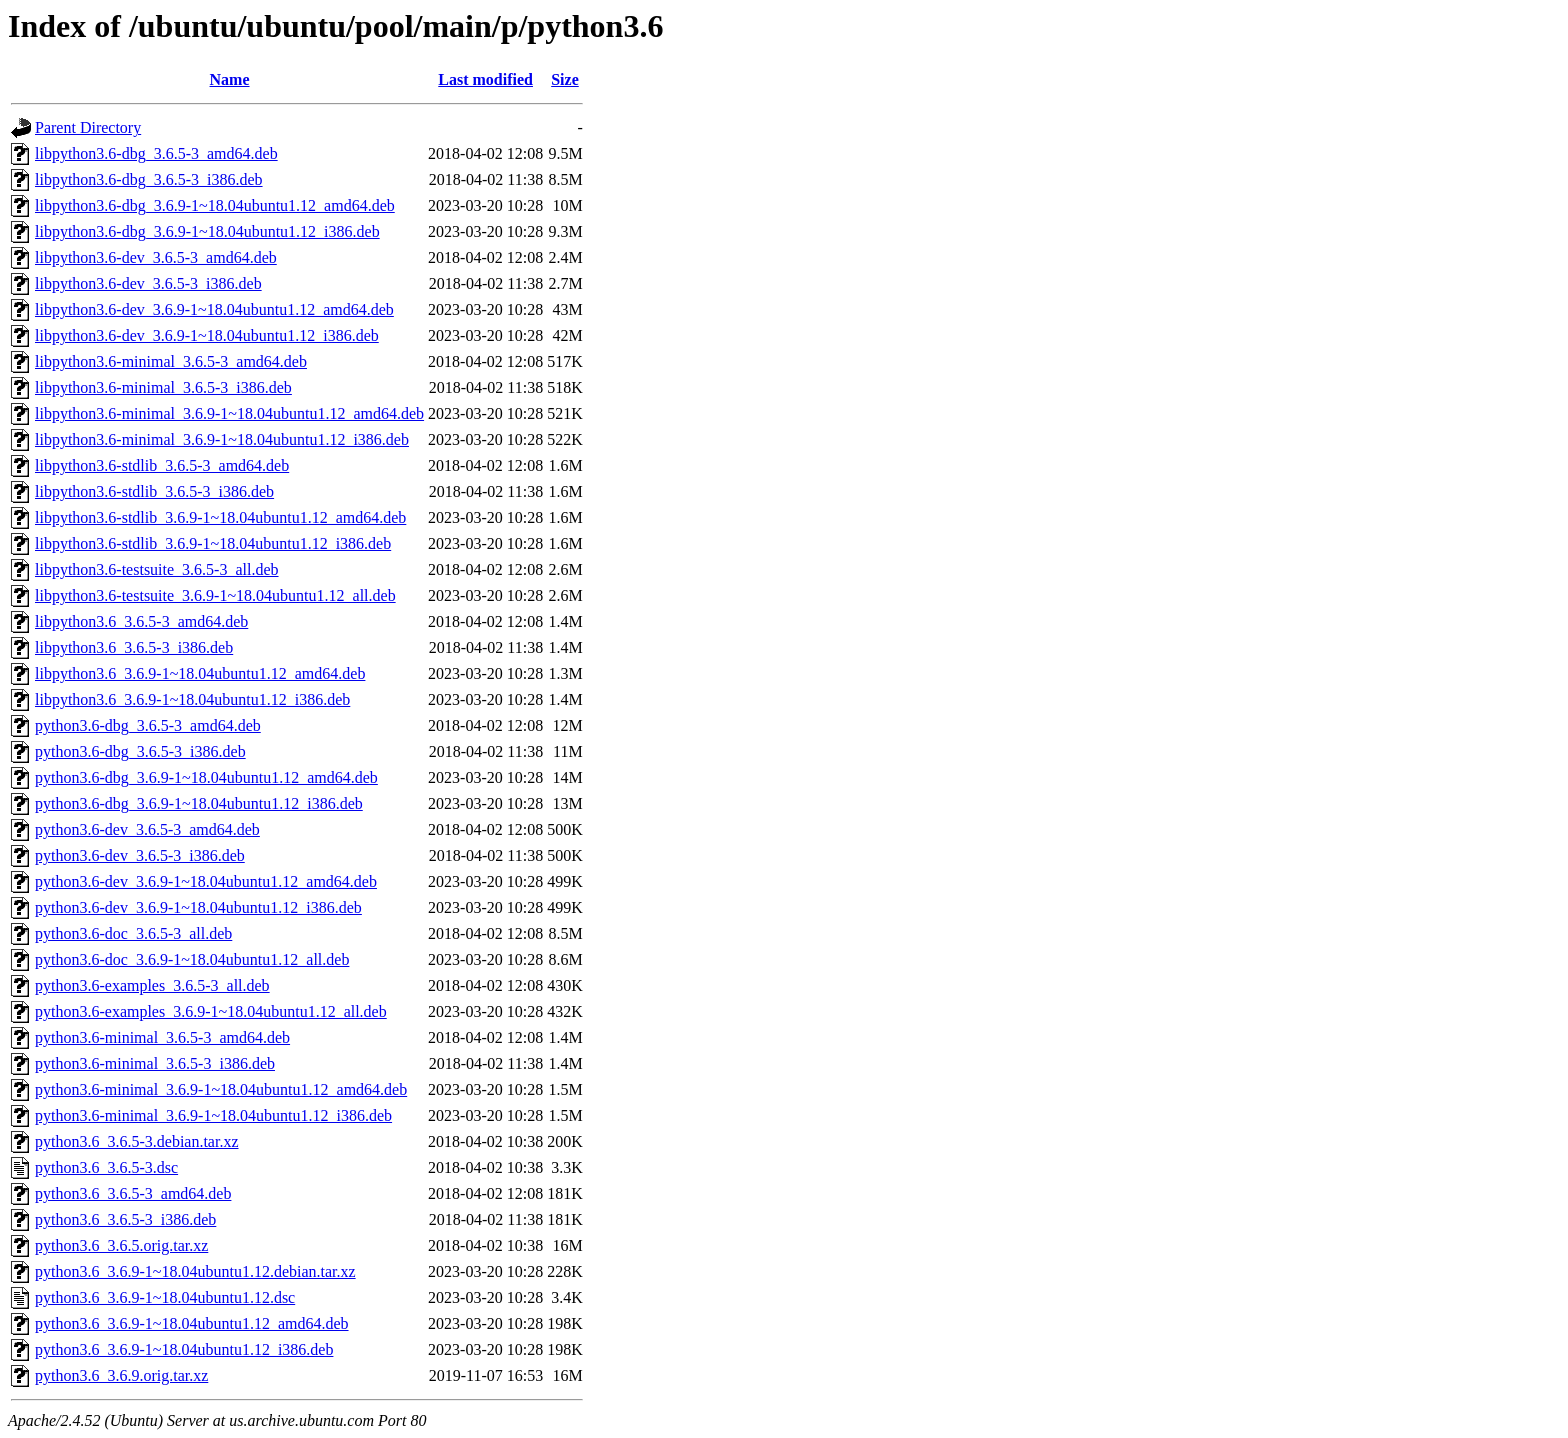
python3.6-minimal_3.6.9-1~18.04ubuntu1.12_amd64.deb (221, 1089)
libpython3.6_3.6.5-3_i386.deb (134, 647)
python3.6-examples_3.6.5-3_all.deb (152, 985)
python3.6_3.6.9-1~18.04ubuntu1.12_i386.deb (184, 1349)
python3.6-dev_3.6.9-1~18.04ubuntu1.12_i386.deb (198, 907)
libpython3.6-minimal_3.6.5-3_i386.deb (163, 387)
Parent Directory (88, 127)
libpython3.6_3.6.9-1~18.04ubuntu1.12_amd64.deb (200, 673)
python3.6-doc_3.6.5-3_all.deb (133, 933)
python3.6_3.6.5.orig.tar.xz (121, 1245)
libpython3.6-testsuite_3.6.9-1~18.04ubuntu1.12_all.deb (215, 595)
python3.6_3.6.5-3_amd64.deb (133, 1193)
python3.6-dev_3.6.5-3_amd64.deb (147, 829)
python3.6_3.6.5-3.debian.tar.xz (137, 1141)
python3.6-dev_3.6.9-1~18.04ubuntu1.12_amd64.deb (206, 881)
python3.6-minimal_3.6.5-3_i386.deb (155, 1063)
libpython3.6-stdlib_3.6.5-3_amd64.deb (162, 465)
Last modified (485, 79)
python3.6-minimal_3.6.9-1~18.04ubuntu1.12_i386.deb (213, 1115)
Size (565, 79)
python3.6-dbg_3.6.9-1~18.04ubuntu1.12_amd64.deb (206, 777)
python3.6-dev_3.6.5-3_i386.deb (140, 855)
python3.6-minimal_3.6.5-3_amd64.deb (162, 1037)
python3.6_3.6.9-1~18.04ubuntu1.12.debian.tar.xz (195, 1271)
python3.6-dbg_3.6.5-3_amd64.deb (148, 725)
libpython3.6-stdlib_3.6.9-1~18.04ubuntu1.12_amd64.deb (220, 517)
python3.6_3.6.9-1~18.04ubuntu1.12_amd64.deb (192, 1323)
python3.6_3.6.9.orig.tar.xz (121, 1375)
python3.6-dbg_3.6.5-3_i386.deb (140, 751)
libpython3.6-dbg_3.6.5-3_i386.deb (149, 179)
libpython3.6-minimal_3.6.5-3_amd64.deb (171, 361)
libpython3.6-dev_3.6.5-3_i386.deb (148, 283)
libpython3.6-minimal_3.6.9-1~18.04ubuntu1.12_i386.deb (222, 439)
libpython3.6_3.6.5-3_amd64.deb (141, 621)
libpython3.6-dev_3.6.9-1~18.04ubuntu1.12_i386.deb (207, 335)
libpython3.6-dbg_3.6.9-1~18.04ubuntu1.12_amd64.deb (215, 205)
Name (230, 79)
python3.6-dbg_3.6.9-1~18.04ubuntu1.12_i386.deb (199, 803)
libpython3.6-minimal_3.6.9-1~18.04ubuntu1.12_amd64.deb (229, 413)
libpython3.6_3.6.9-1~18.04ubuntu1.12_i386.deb (192, 699)
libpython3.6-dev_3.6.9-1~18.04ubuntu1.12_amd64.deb (214, 309)
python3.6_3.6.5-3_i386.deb (125, 1219)
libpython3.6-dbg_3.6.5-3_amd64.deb (156, 153)
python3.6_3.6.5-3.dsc (106, 1167)
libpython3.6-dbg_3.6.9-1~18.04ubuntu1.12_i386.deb (207, 231)
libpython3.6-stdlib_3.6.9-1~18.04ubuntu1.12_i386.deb (213, 543)
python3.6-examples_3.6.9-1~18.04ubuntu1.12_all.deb (211, 1011)
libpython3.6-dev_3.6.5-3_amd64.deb (156, 257)
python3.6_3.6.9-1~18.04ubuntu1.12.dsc (165, 1297)
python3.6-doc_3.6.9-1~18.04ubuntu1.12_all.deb (192, 959)
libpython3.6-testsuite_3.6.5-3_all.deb (157, 569)
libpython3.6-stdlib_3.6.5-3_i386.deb (154, 491)
